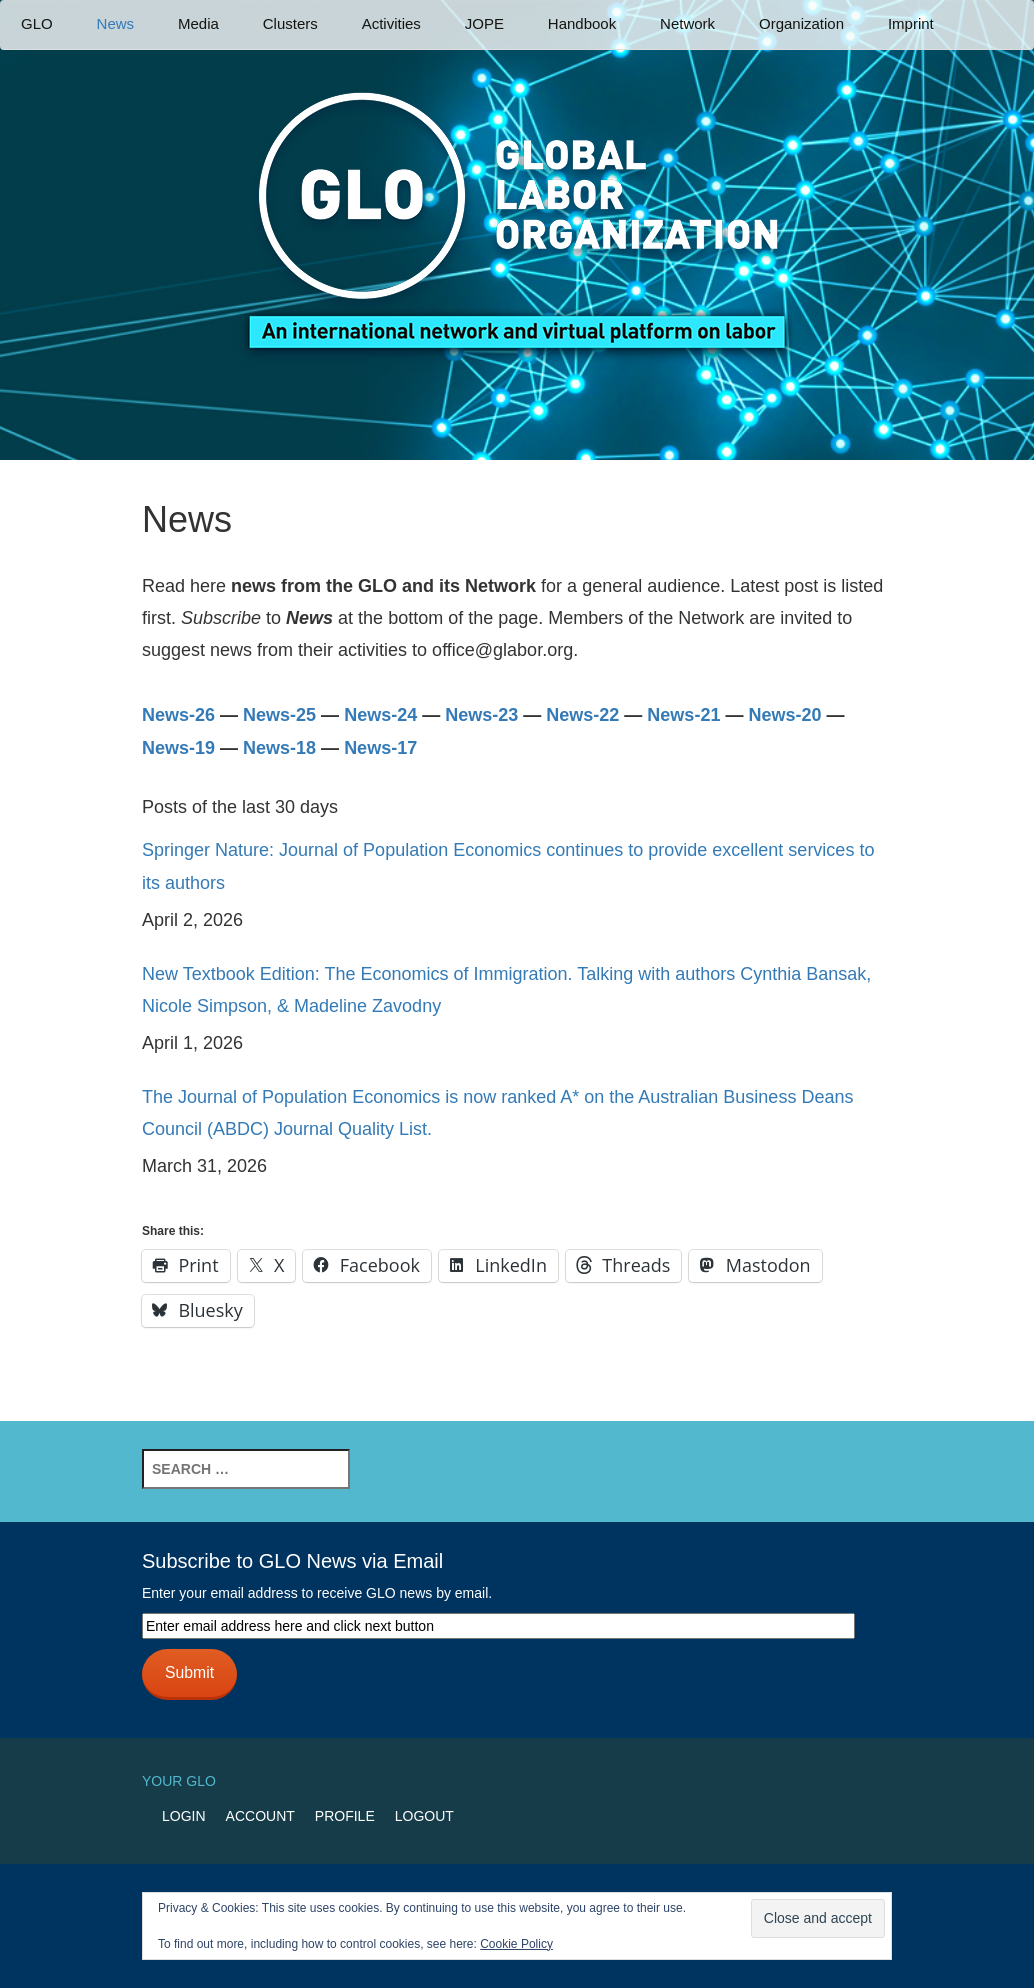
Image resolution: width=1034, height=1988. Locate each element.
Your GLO (179, 1781)
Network (687, 23)
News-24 (380, 715)
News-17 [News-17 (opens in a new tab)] (380, 748)
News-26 (181, 715)
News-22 (582, 715)
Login (184, 1816)
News (116, 23)
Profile (345, 1816)
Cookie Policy (516, 1944)
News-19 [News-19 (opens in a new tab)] (178, 748)
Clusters (290, 23)
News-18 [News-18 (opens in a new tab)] (279, 748)
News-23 (481, 715)
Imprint (911, 23)
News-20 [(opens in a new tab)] (784, 715)
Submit (189, 1672)
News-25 (279, 715)
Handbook (582, 23)
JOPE (484, 23)
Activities (391, 23)
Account (260, 1816)
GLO (37, 23)
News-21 (683, 715)
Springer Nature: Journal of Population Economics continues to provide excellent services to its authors (508, 866)
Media (198, 23)
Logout (424, 1816)
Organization (801, 23)
